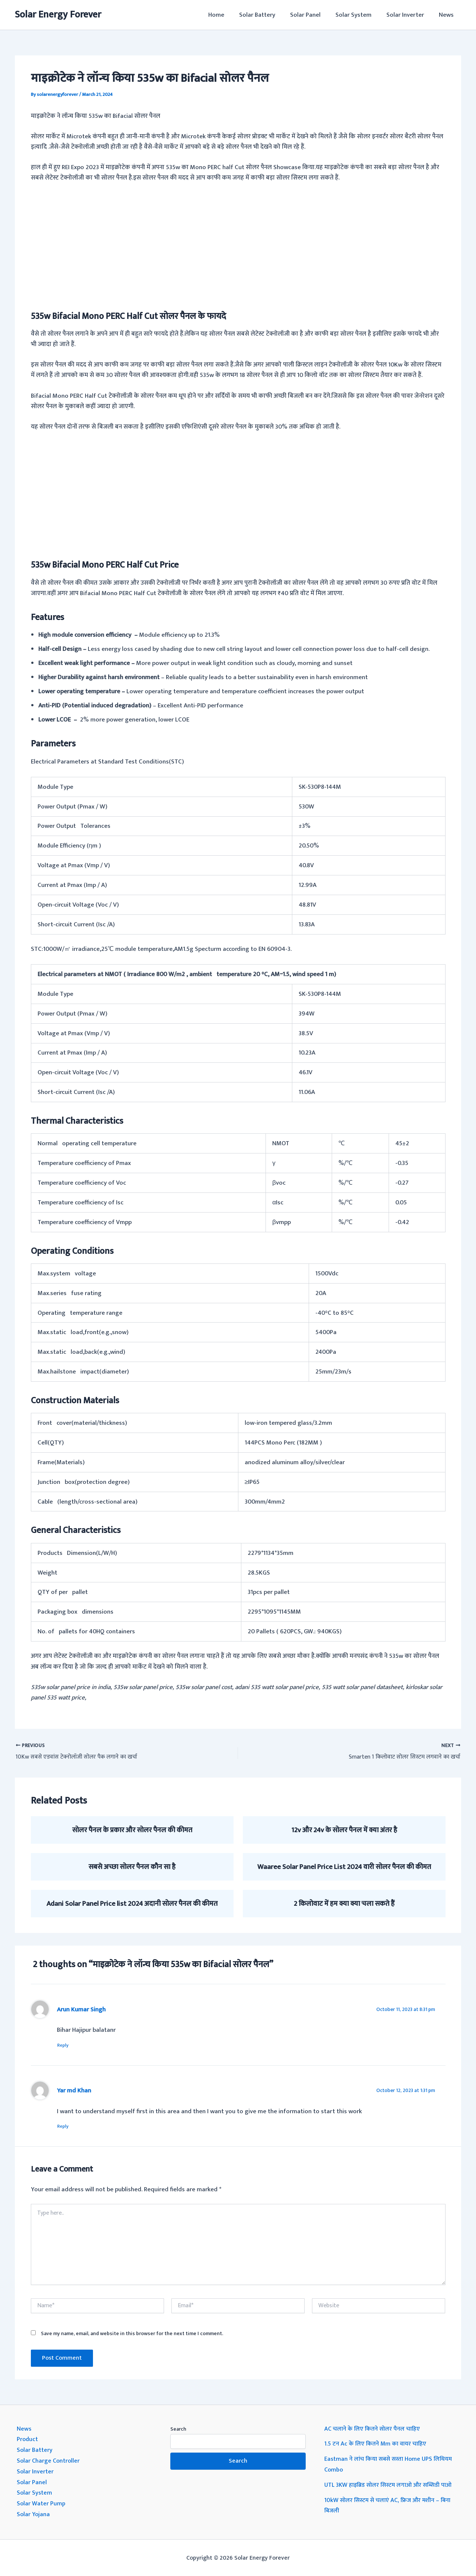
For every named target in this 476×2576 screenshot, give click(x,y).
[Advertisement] (238, 245)
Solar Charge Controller (49, 2461)
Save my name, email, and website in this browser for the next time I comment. (132, 2334)
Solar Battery (267, 15)
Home (229, 15)
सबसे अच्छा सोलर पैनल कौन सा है (132, 1866)
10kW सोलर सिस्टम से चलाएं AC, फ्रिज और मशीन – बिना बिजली (390, 2505)
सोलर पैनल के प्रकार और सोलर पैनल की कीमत (132, 1830)
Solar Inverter (408, 15)
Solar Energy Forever (58, 15)
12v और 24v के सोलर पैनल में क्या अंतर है (344, 1830)
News (447, 15)
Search (178, 2430)
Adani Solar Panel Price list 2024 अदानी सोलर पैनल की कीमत (132, 1903)
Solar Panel (313, 15)
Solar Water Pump (41, 2503)
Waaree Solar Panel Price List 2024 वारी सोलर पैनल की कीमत (344, 1866)
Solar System (359, 15)
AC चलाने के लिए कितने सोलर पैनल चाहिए (374, 2430)
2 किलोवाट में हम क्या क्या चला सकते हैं (344, 1903)
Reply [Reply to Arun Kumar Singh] (66, 2045)
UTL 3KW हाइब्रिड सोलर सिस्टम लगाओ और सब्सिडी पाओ (391, 2485)
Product (28, 2440)
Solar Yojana (34, 2513)
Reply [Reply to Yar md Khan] (66, 2127)
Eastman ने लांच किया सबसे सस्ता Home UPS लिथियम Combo (390, 2464)
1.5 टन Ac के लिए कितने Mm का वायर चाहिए (377, 2445)
